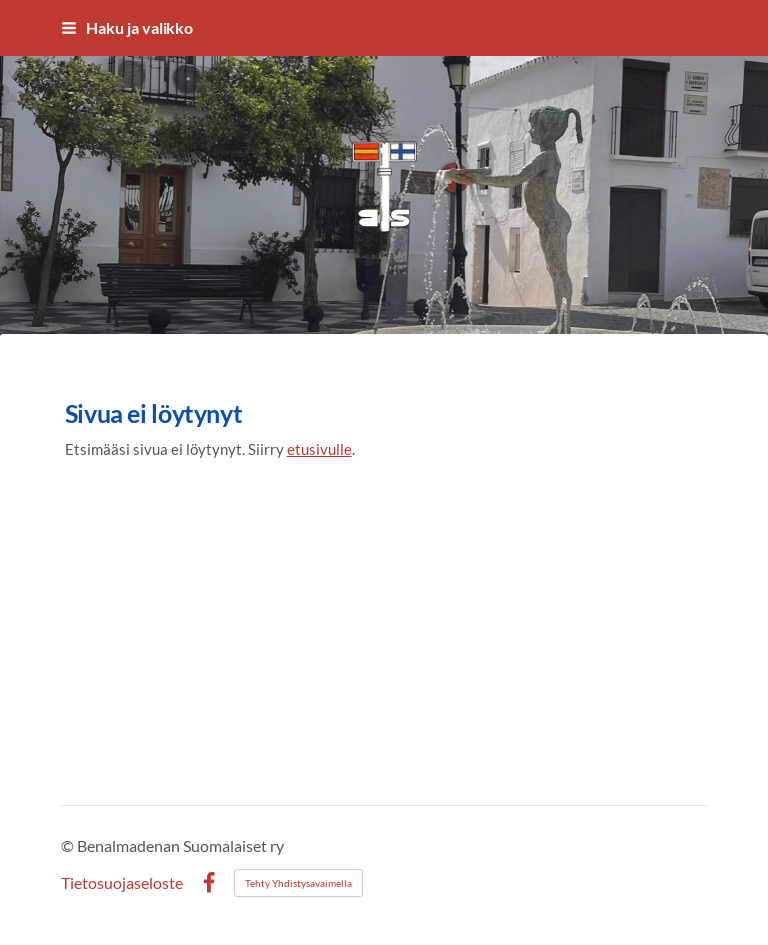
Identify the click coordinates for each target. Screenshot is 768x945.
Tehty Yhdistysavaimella (298, 883)
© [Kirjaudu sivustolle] (69, 845)
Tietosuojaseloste (122, 883)
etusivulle (319, 449)
